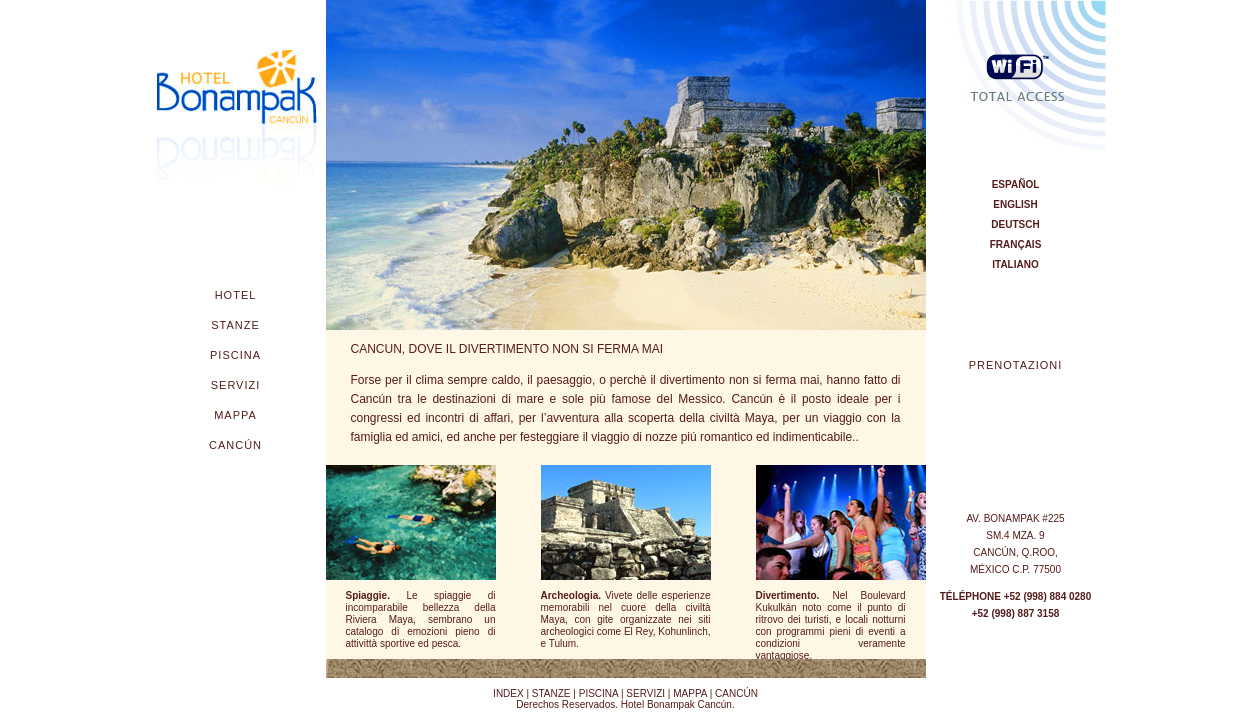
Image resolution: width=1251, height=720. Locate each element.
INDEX (508, 693)
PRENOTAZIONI (1016, 365)
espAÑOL (1016, 184)
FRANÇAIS (1016, 244)
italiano (1015, 264)
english (1015, 204)
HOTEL (236, 295)
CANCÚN (736, 693)
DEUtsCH (1015, 224)
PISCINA (597, 693)
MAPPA (690, 693)
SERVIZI (645, 693)
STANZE (551, 693)
